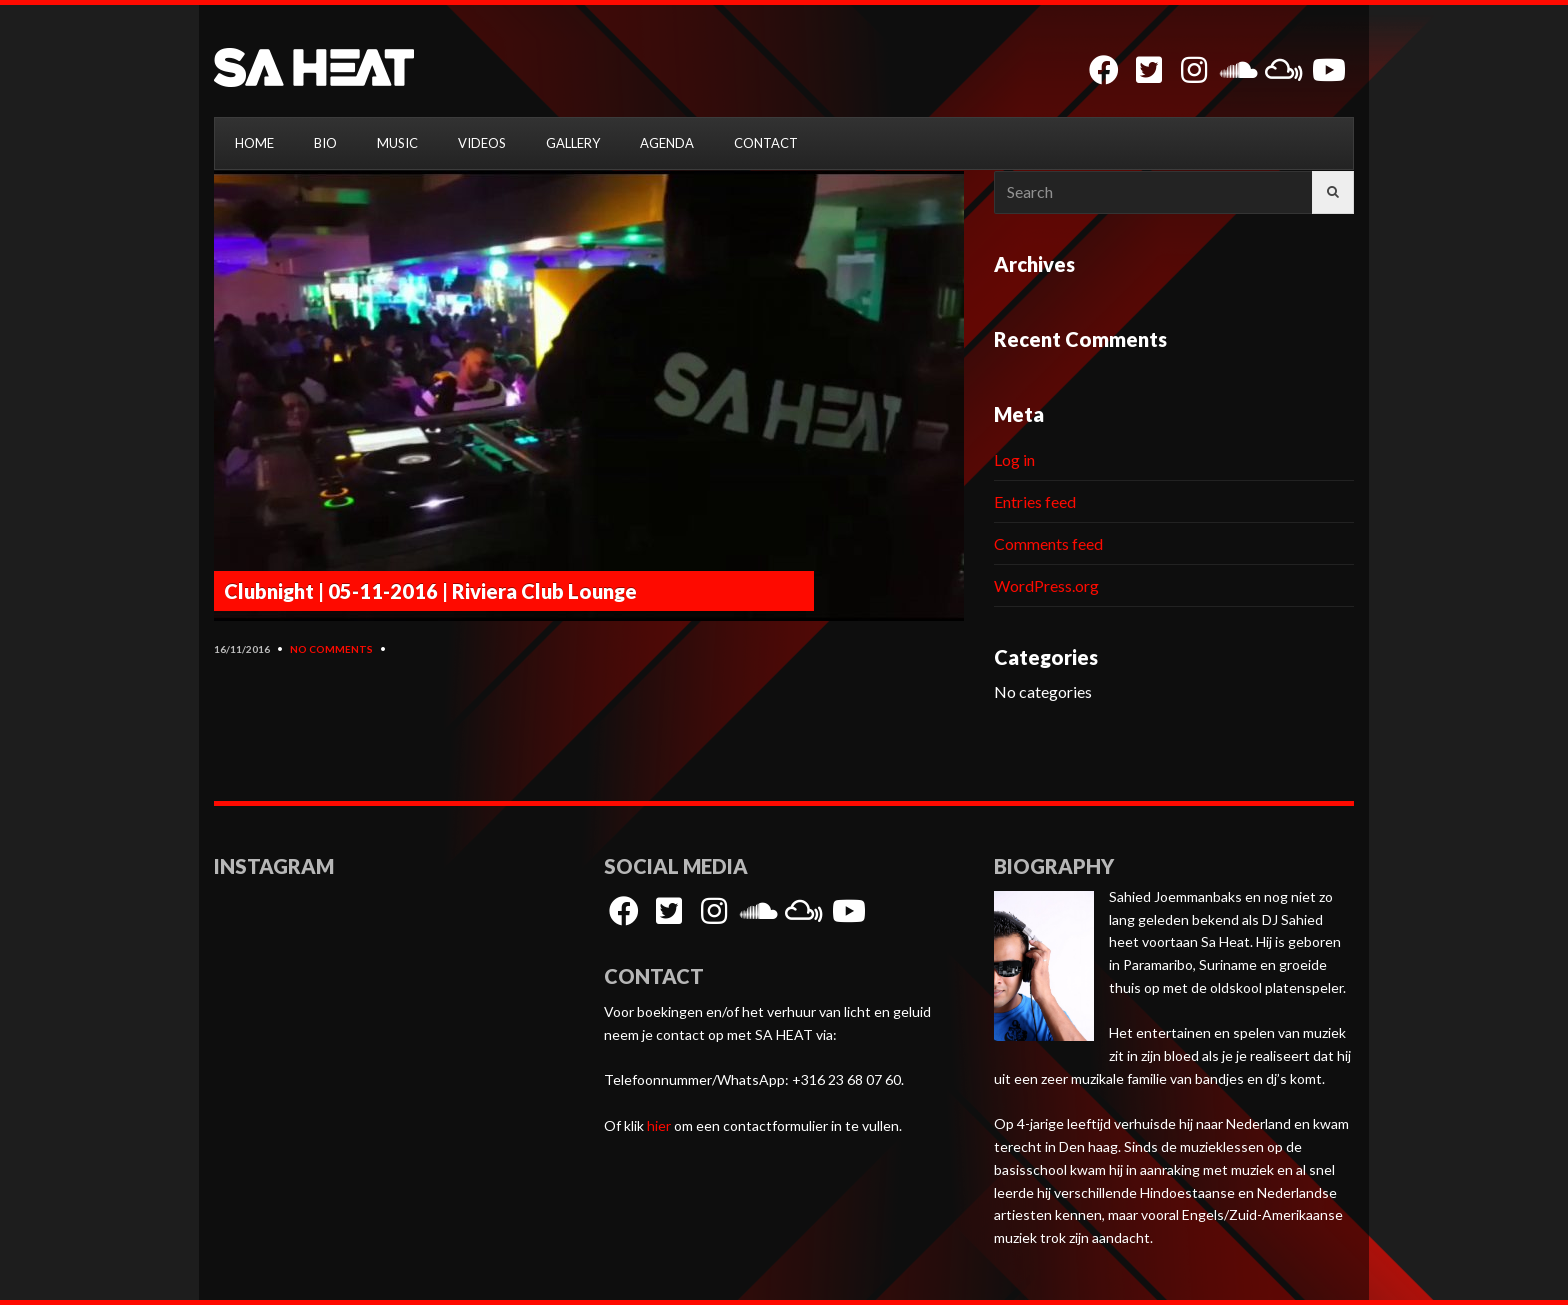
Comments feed (1048, 543)
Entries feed (1035, 501)
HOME (254, 143)
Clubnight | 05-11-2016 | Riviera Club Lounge (430, 591)
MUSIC (397, 143)
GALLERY (573, 143)
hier (659, 1125)
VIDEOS (482, 143)
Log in (1014, 459)
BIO (325, 143)
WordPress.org (1046, 585)
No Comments (331, 649)
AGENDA (667, 143)
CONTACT (766, 143)
